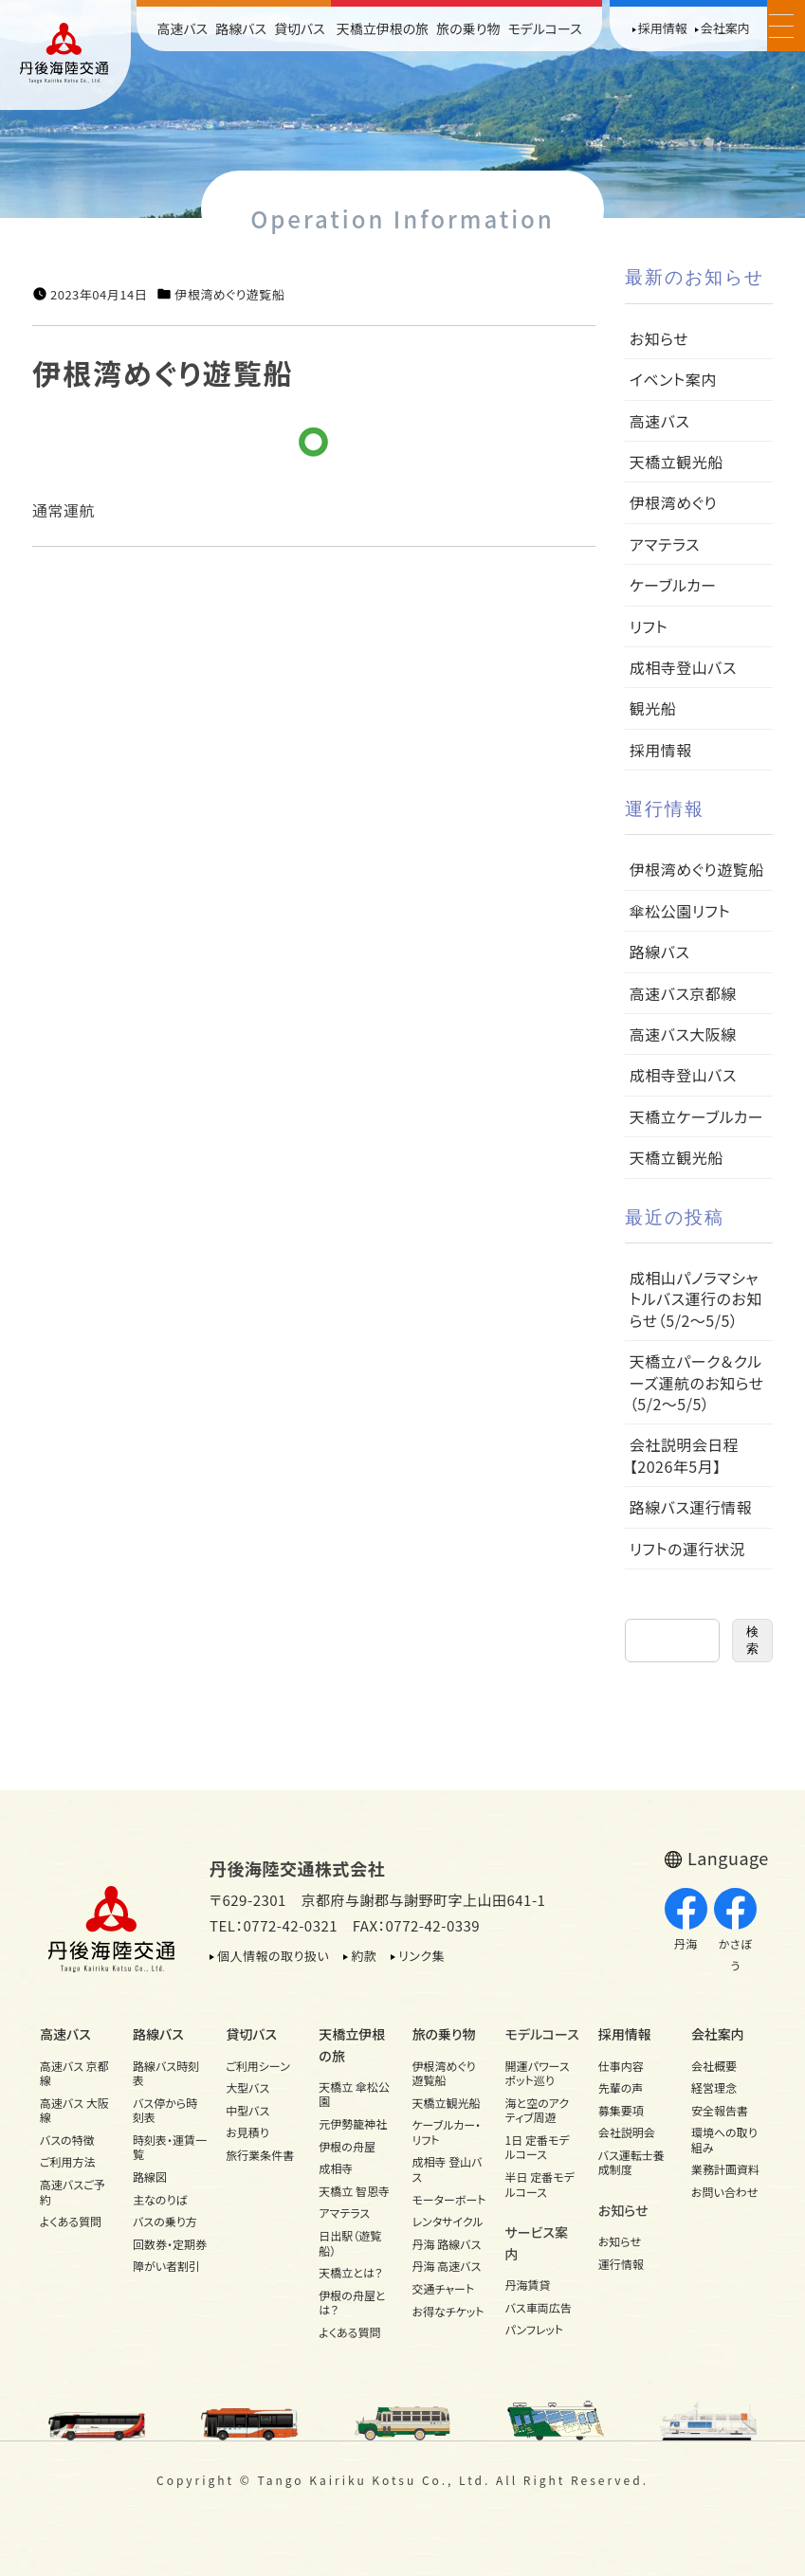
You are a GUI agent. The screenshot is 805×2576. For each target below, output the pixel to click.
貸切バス (299, 28)
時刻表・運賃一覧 (170, 2147)
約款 (363, 1956)
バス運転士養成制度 (631, 2162)
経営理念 (714, 2087)
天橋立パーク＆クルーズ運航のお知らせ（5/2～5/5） (697, 1382)
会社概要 (714, 2066)
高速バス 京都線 (74, 2073)
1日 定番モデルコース (537, 2147)
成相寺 (336, 2168)
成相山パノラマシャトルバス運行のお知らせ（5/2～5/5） (696, 1299)
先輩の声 (621, 2087)
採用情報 (662, 28)
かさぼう (735, 1930)
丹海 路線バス (446, 2244)
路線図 (150, 2176)
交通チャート (443, 2288)
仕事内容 (621, 2066)
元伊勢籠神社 (353, 2123)
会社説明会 (626, 2132)
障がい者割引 (166, 2266)
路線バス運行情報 (691, 1507)
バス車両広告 (538, 2307)
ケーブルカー (673, 584)
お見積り (247, 2132)
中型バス (247, 2110)
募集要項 (621, 2110)
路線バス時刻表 (166, 2073)
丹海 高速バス (446, 2266)
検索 (752, 1640)
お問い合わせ (724, 2192)
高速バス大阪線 (683, 1034)
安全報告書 (719, 2110)
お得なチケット (448, 2311)
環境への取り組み (724, 2139)
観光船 (653, 708)
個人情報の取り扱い (273, 1956)
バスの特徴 (67, 2140)
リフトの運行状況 (687, 1548)
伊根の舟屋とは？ (352, 2302)
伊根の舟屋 (347, 2146)
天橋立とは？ (350, 2272)
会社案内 (725, 28)
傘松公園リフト (680, 910)
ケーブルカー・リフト (446, 2132)
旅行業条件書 (260, 2155)
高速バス (182, 28)
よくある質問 (70, 2221)
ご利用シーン (258, 2066)
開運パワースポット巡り (537, 2073)
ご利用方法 (68, 2161)
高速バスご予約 (72, 2191)
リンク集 (421, 1956)
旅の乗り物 (468, 28)
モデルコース (544, 28)
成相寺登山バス (683, 667)
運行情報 (621, 2264)
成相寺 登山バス (447, 2169)
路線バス (240, 28)
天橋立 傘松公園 (354, 2094)
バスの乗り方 (165, 2221)
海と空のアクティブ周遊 (537, 2110)
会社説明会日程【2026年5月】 (685, 1455)
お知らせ (659, 338)
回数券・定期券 (170, 2244)
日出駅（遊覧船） (350, 2243)
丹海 (686, 1920)
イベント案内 (673, 379)
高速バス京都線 (683, 993)
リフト (649, 626)
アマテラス (665, 544)
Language (728, 1857)
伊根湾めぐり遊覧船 (229, 294)
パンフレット (534, 2329)
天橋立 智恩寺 (354, 2191)
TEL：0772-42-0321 (274, 1925)
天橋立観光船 (676, 461)
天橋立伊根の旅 (383, 28)
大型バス (247, 2087)
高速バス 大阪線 (74, 2110)
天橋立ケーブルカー (696, 1116)
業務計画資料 (725, 2169)
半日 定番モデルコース (540, 2184)
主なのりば (160, 2199)
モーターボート (448, 2199)
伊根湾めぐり (673, 502)
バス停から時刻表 (165, 2110)
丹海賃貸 (528, 2285)
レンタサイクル (447, 2221)
